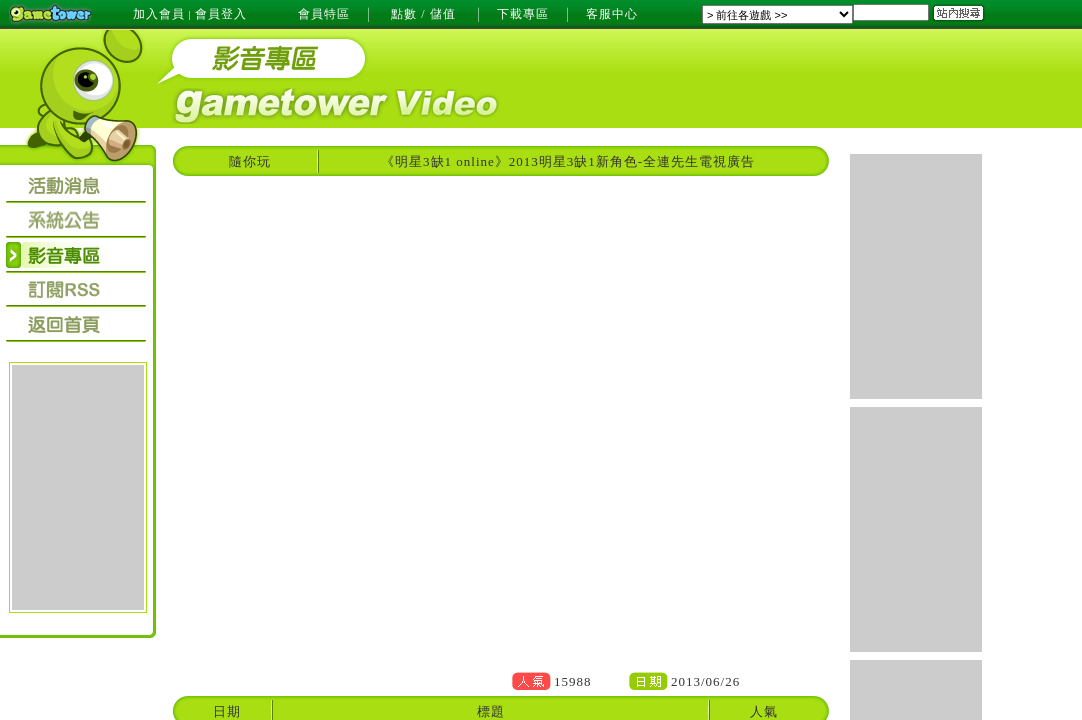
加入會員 (159, 14)
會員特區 (324, 14)
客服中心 (612, 14)
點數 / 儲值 (423, 14)
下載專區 (523, 14)
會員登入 (221, 14)
